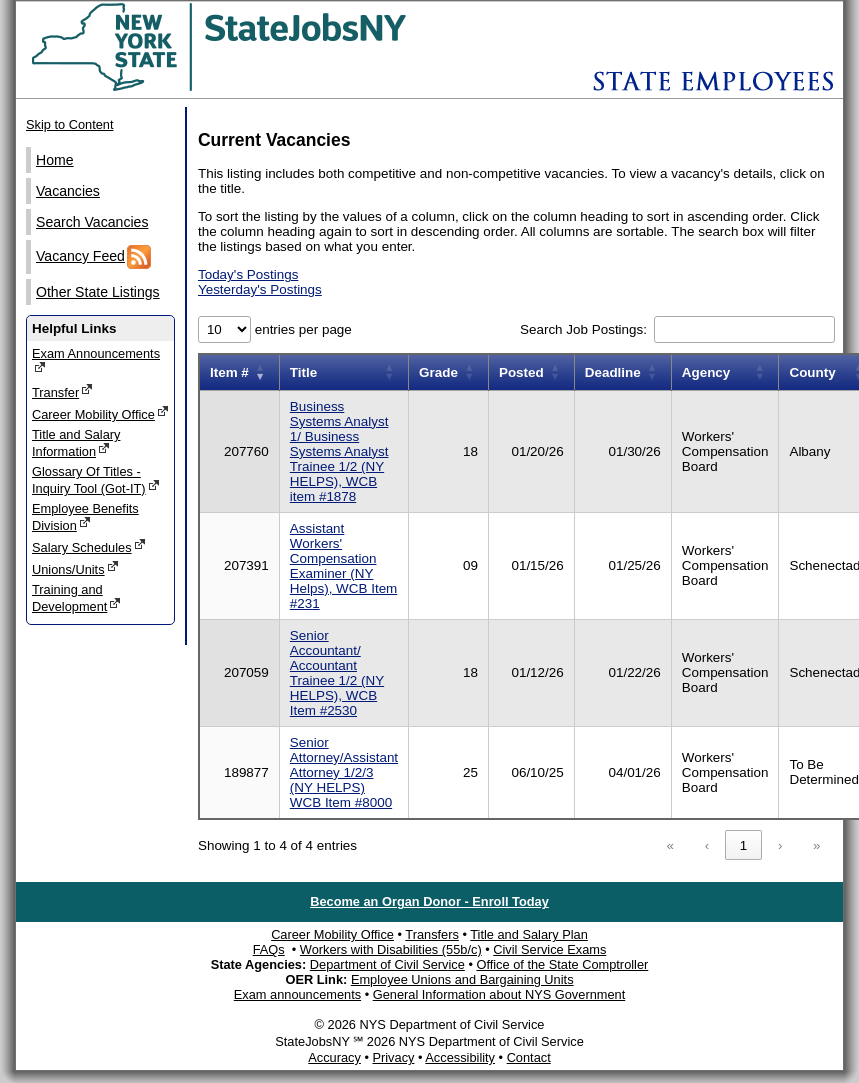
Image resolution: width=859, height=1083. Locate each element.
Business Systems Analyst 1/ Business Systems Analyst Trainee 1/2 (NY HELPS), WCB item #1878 (339, 451)
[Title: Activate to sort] (343, 372)
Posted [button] (521, 372)
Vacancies (68, 191)
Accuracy (334, 1057)
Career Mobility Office (100, 413)
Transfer (62, 391)
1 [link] (743, 845)
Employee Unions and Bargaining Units (462, 979)
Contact (529, 1057)
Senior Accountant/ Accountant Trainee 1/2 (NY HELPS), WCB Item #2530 (337, 673)
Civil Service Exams (549, 949)
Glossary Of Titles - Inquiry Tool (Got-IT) (96, 480)
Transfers (432, 934)
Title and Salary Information (76, 443)
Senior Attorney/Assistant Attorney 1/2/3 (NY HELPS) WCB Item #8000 (344, 772)
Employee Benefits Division (85, 517)
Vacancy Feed (93, 257)
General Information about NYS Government (499, 994)
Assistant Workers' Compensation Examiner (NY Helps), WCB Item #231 (344, 566)
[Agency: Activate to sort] (725, 372)
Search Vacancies (92, 222)
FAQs (269, 949)
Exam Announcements (96, 360)
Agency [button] (706, 372)
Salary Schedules (89, 546)
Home (55, 160)
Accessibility (460, 1057)
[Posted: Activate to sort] (531, 372)
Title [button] (303, 372)
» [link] (816, 845)
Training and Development (76, 598)
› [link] (780, 845)
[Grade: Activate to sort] (449, 372)
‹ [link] (707, 845)
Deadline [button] (613, 372)
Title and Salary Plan (529, 934)
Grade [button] (438, 372)
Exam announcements (297, 994)
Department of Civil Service (387, 964)
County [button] (812, 372)
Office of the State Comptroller (562, 964)
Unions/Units (75, 568)
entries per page (301, 329)
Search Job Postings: (585, 329)
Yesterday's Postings (260, 289)
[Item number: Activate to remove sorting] (239, 372)
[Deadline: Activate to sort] (622, 372)
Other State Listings (98, 292)
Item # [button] (229, 372)
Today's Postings (248, 274)
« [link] (670, 845)
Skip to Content (70, 124)
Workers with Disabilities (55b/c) (391, 949)
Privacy (393, 1057)
